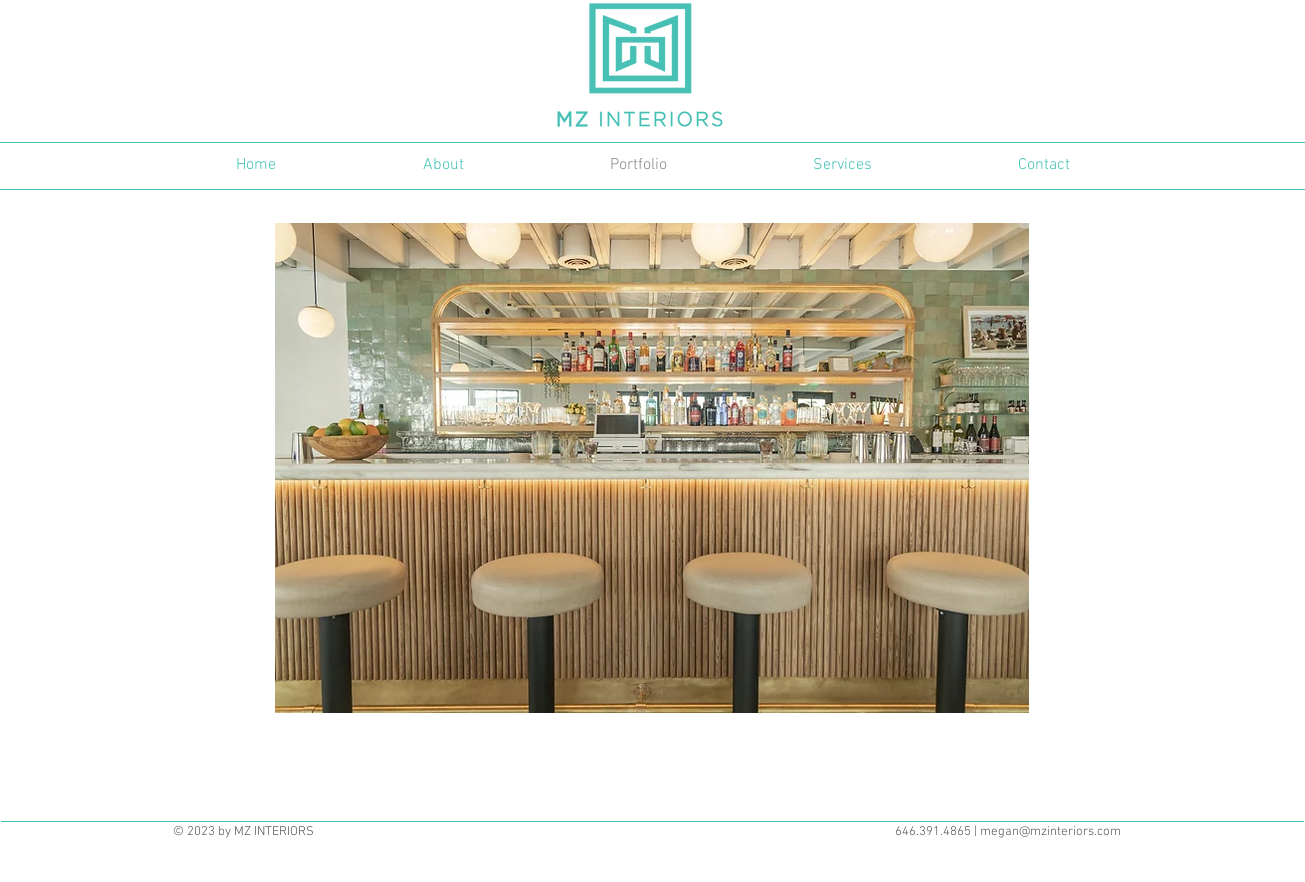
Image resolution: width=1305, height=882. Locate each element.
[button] (652, 468)
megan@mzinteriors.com (1050, 832)
